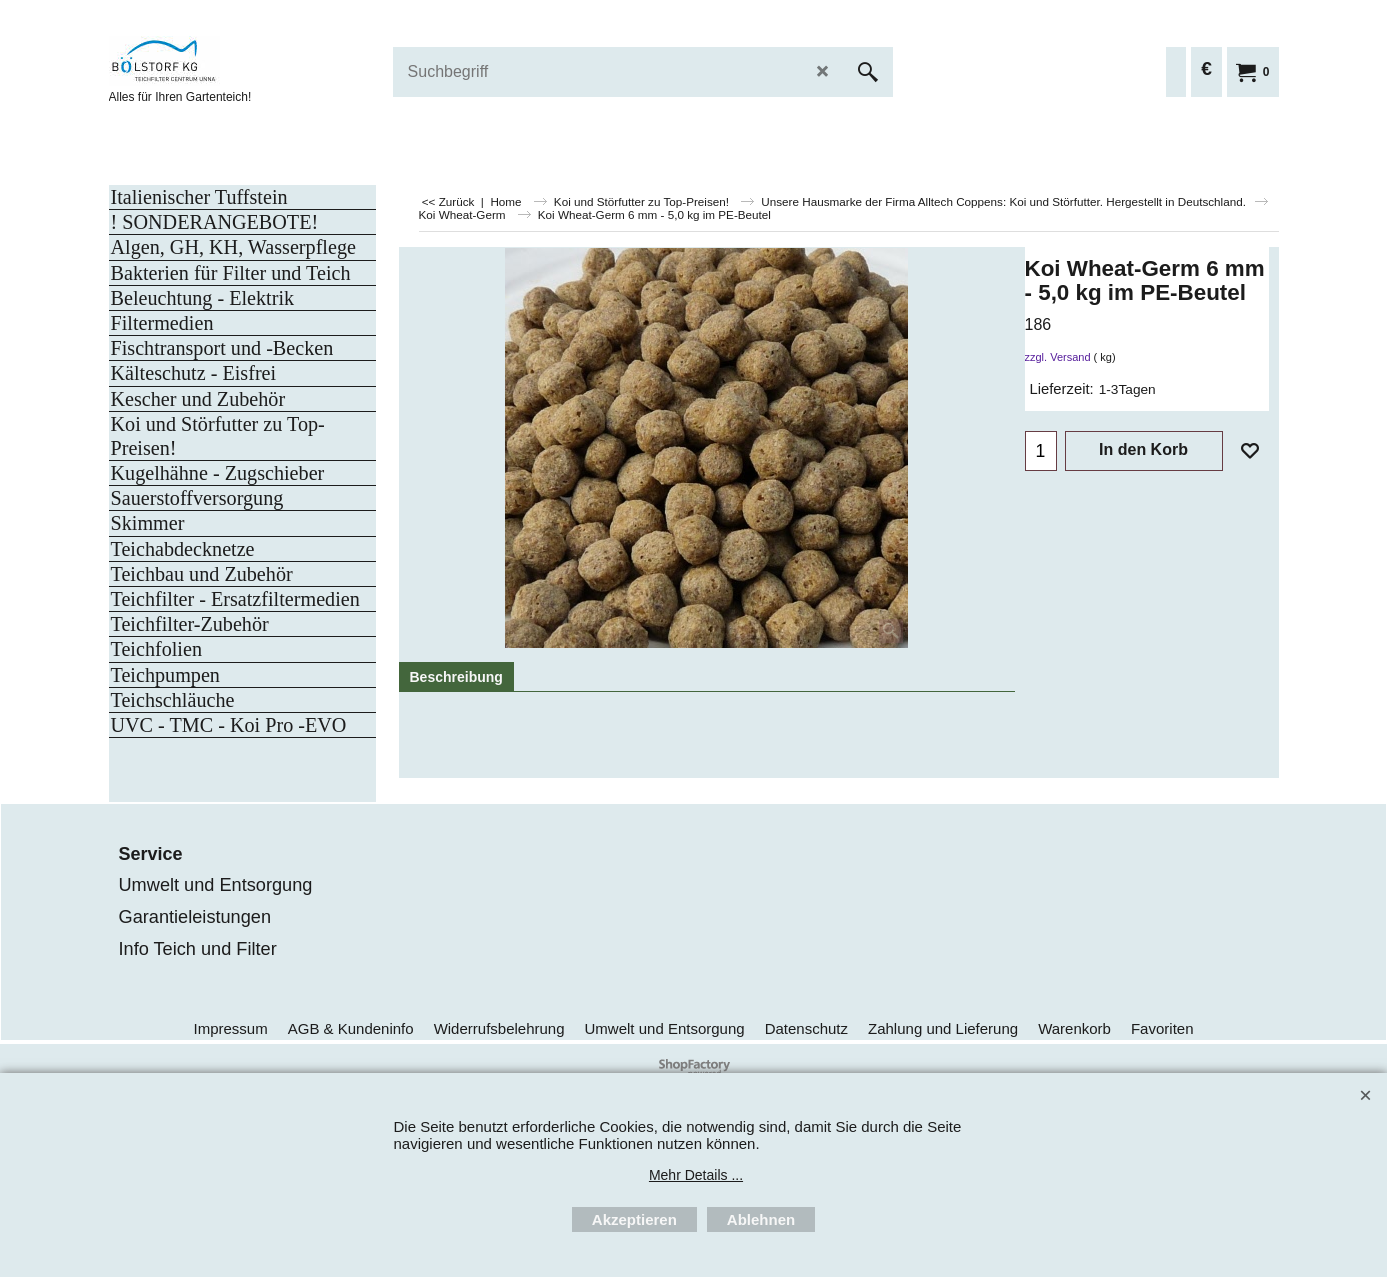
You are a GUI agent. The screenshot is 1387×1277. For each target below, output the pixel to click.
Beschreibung (456, 677)
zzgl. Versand (1058, 357)
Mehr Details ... (696, 1175)
